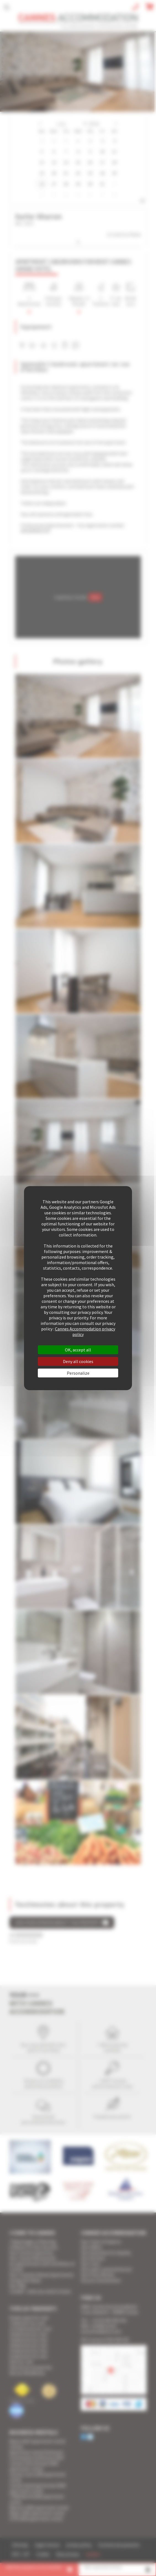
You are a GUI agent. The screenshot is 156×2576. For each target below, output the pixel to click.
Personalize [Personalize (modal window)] (78, 1373)
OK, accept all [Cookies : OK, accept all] (78, 1350)
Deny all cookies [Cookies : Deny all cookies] (78, 1361)
